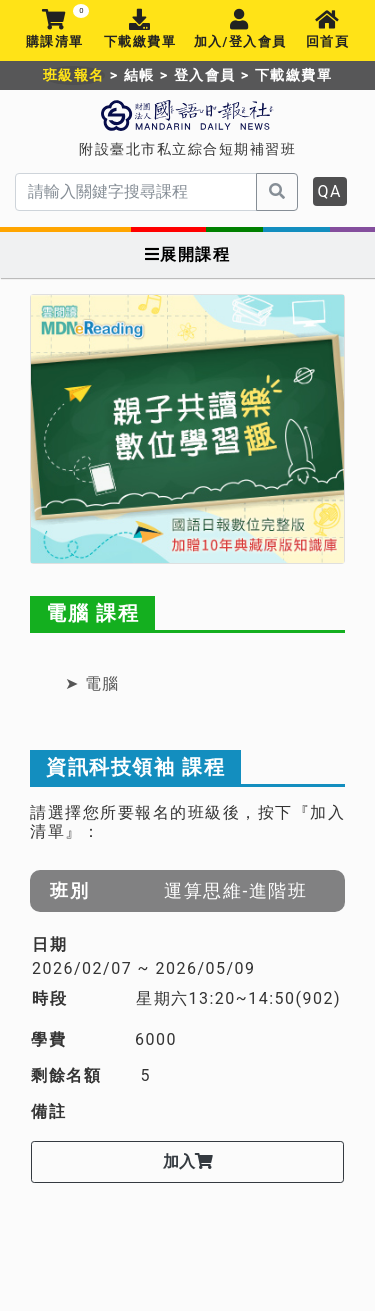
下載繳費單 (139, 29)
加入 (188, 1161)
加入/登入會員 (240, 29)
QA (330, 191)
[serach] (136, 192)
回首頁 (327, 29)
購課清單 (54, 29)
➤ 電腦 (92, 683)
